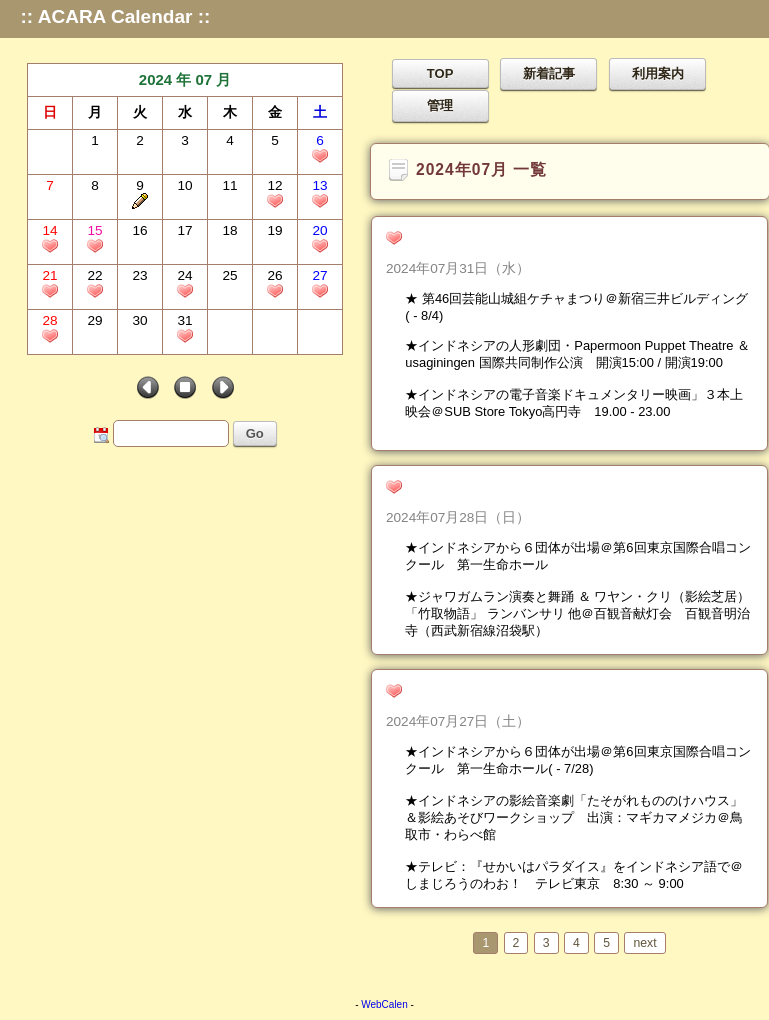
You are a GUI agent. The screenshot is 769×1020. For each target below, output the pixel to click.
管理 (440, 105)
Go (255, 433)
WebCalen (384, 1004)
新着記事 (549, 73)
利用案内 (658, 73)
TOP (440, 73)
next (644, 943)
